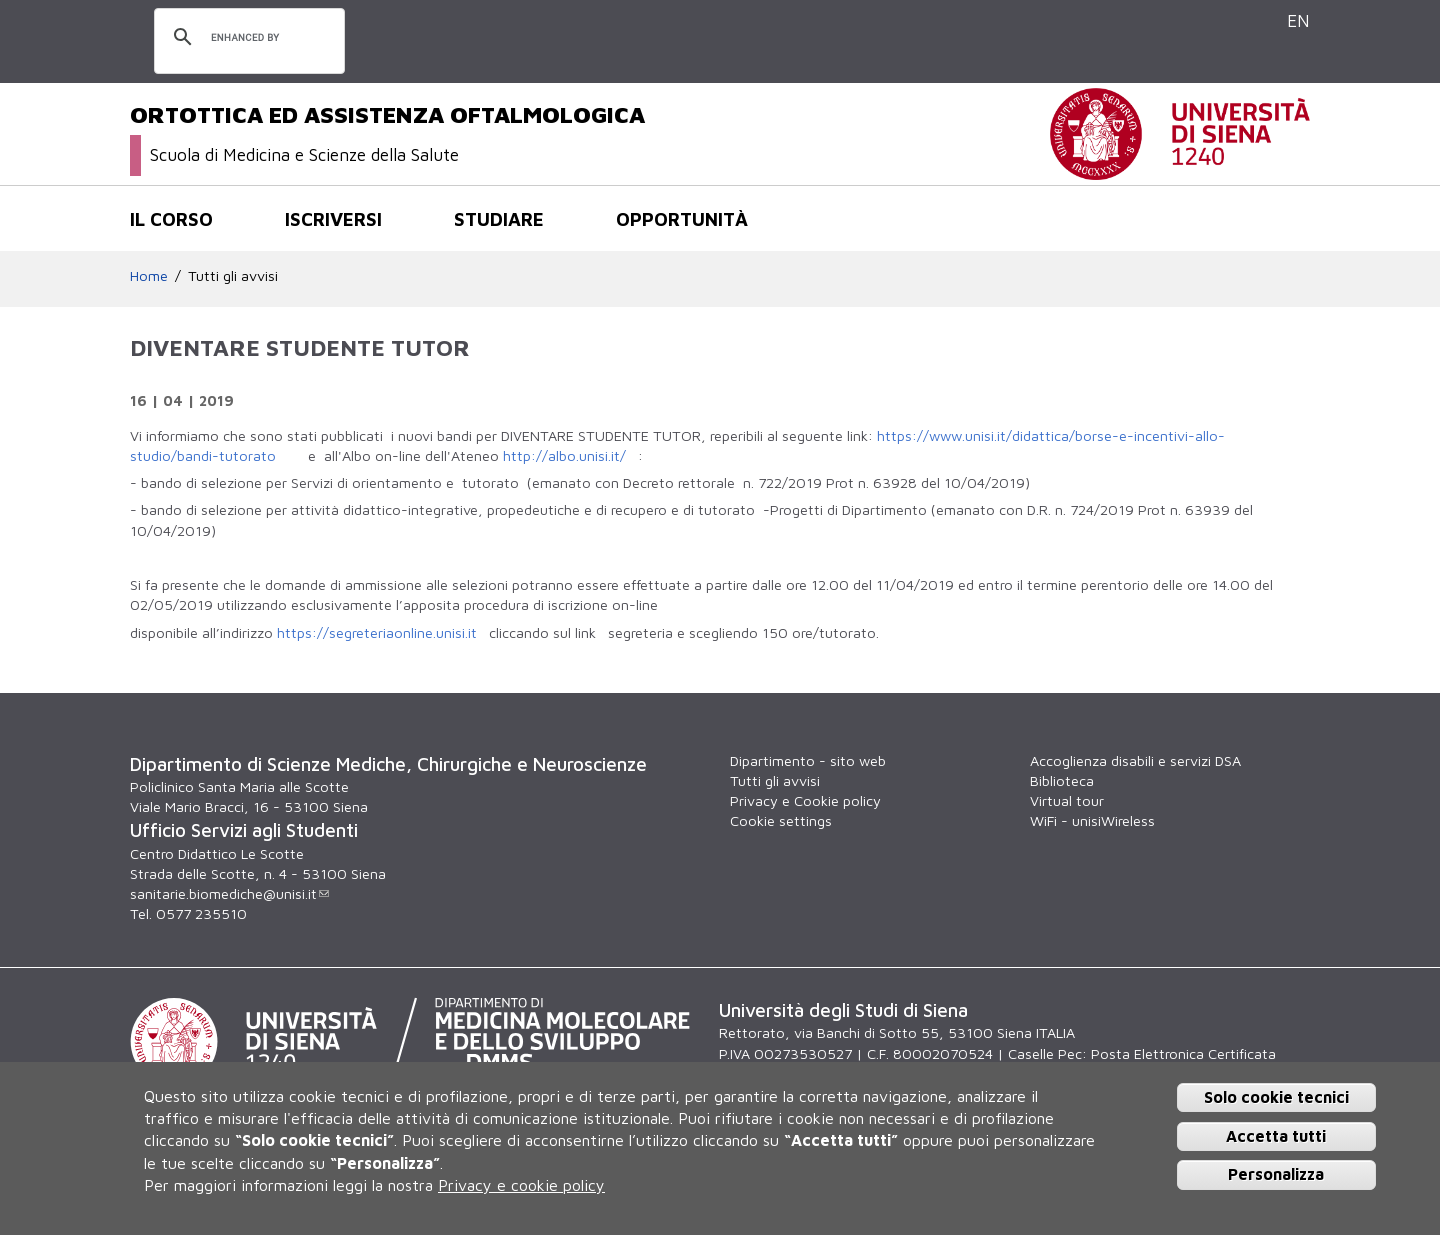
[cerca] (246, 38)
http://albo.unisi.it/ (564, 455)
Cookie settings (781, 820)
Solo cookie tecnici (1276, 1097)
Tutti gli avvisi (233, 275)
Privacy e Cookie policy (805, 800)
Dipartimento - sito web (808, 760)
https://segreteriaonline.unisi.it (377, 632)
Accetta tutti (1276, 1136)
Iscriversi (333, 219)
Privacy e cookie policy (521, 1185)
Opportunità (682, 219)
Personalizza (1276, 1174)
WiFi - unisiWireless (1092, 820)
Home (149, 275)
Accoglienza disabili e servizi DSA (1135, 760)
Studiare (499, 219)
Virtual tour (1067, 800)
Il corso (171, 219)
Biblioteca (1062, 780)
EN (1298, 20)
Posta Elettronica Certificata (1183, 1053)
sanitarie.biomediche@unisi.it (229, 893)
